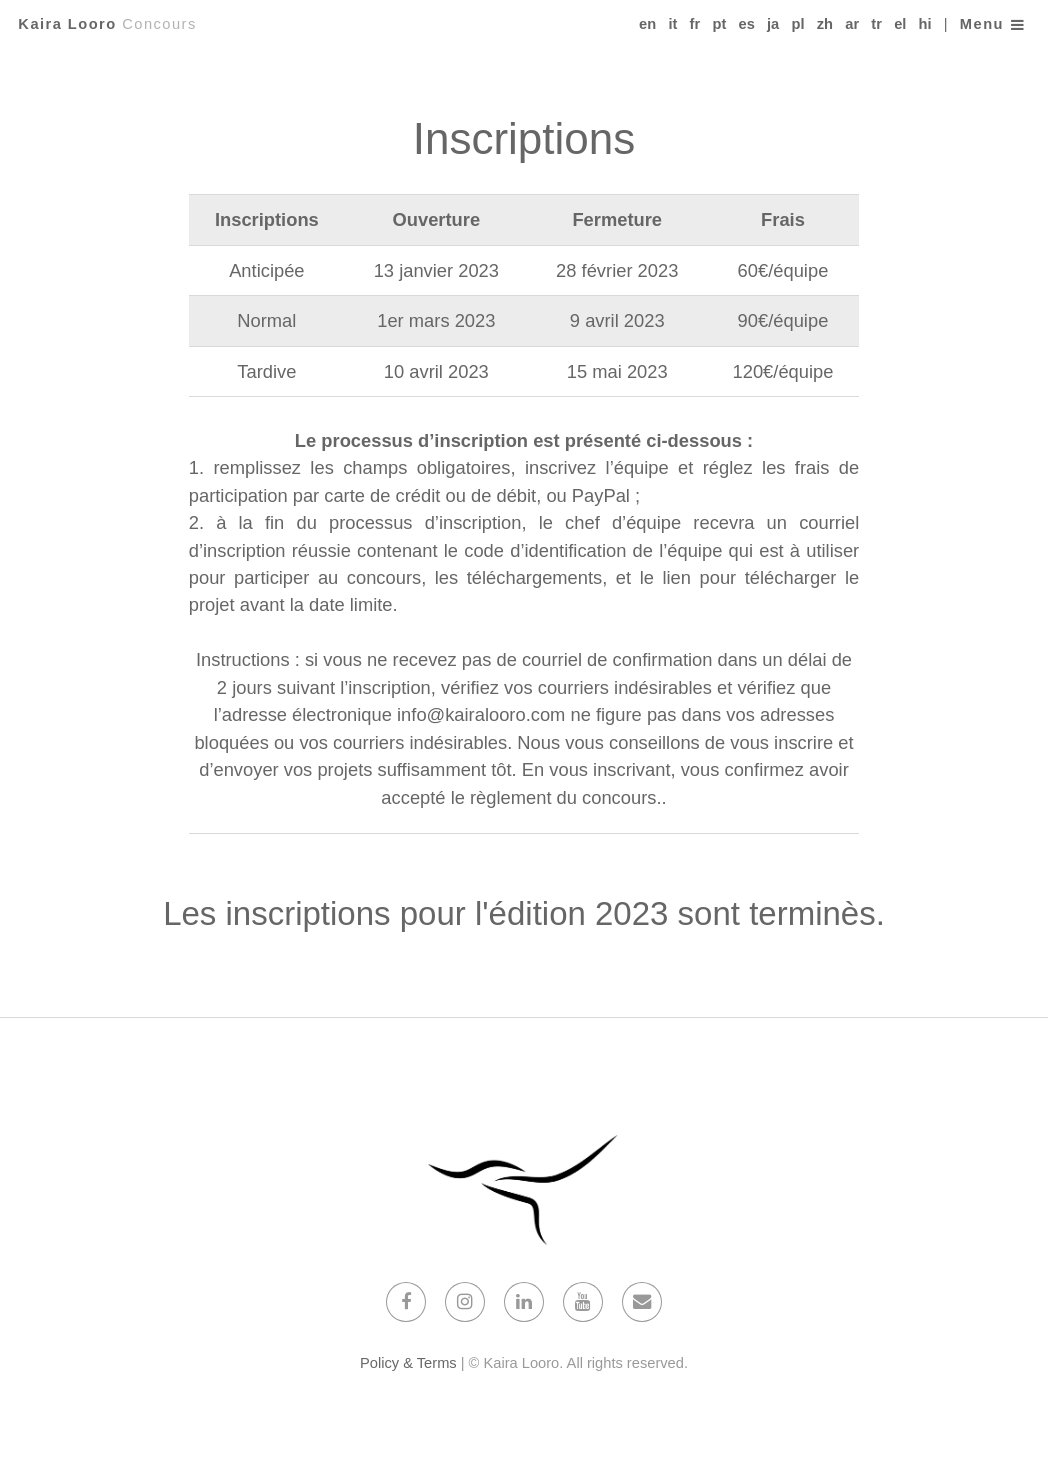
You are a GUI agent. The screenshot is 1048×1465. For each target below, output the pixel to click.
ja (773, 24)
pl (797, 24)
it (672, 24)
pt (719, 24)
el (900, 24)
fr (695, 24)
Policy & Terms (408, 1363)
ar (852, 24)
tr (876, 24)
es (746, 24)
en (647, 24)
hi (925, 24)
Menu (982, 24)
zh (825, 24)
